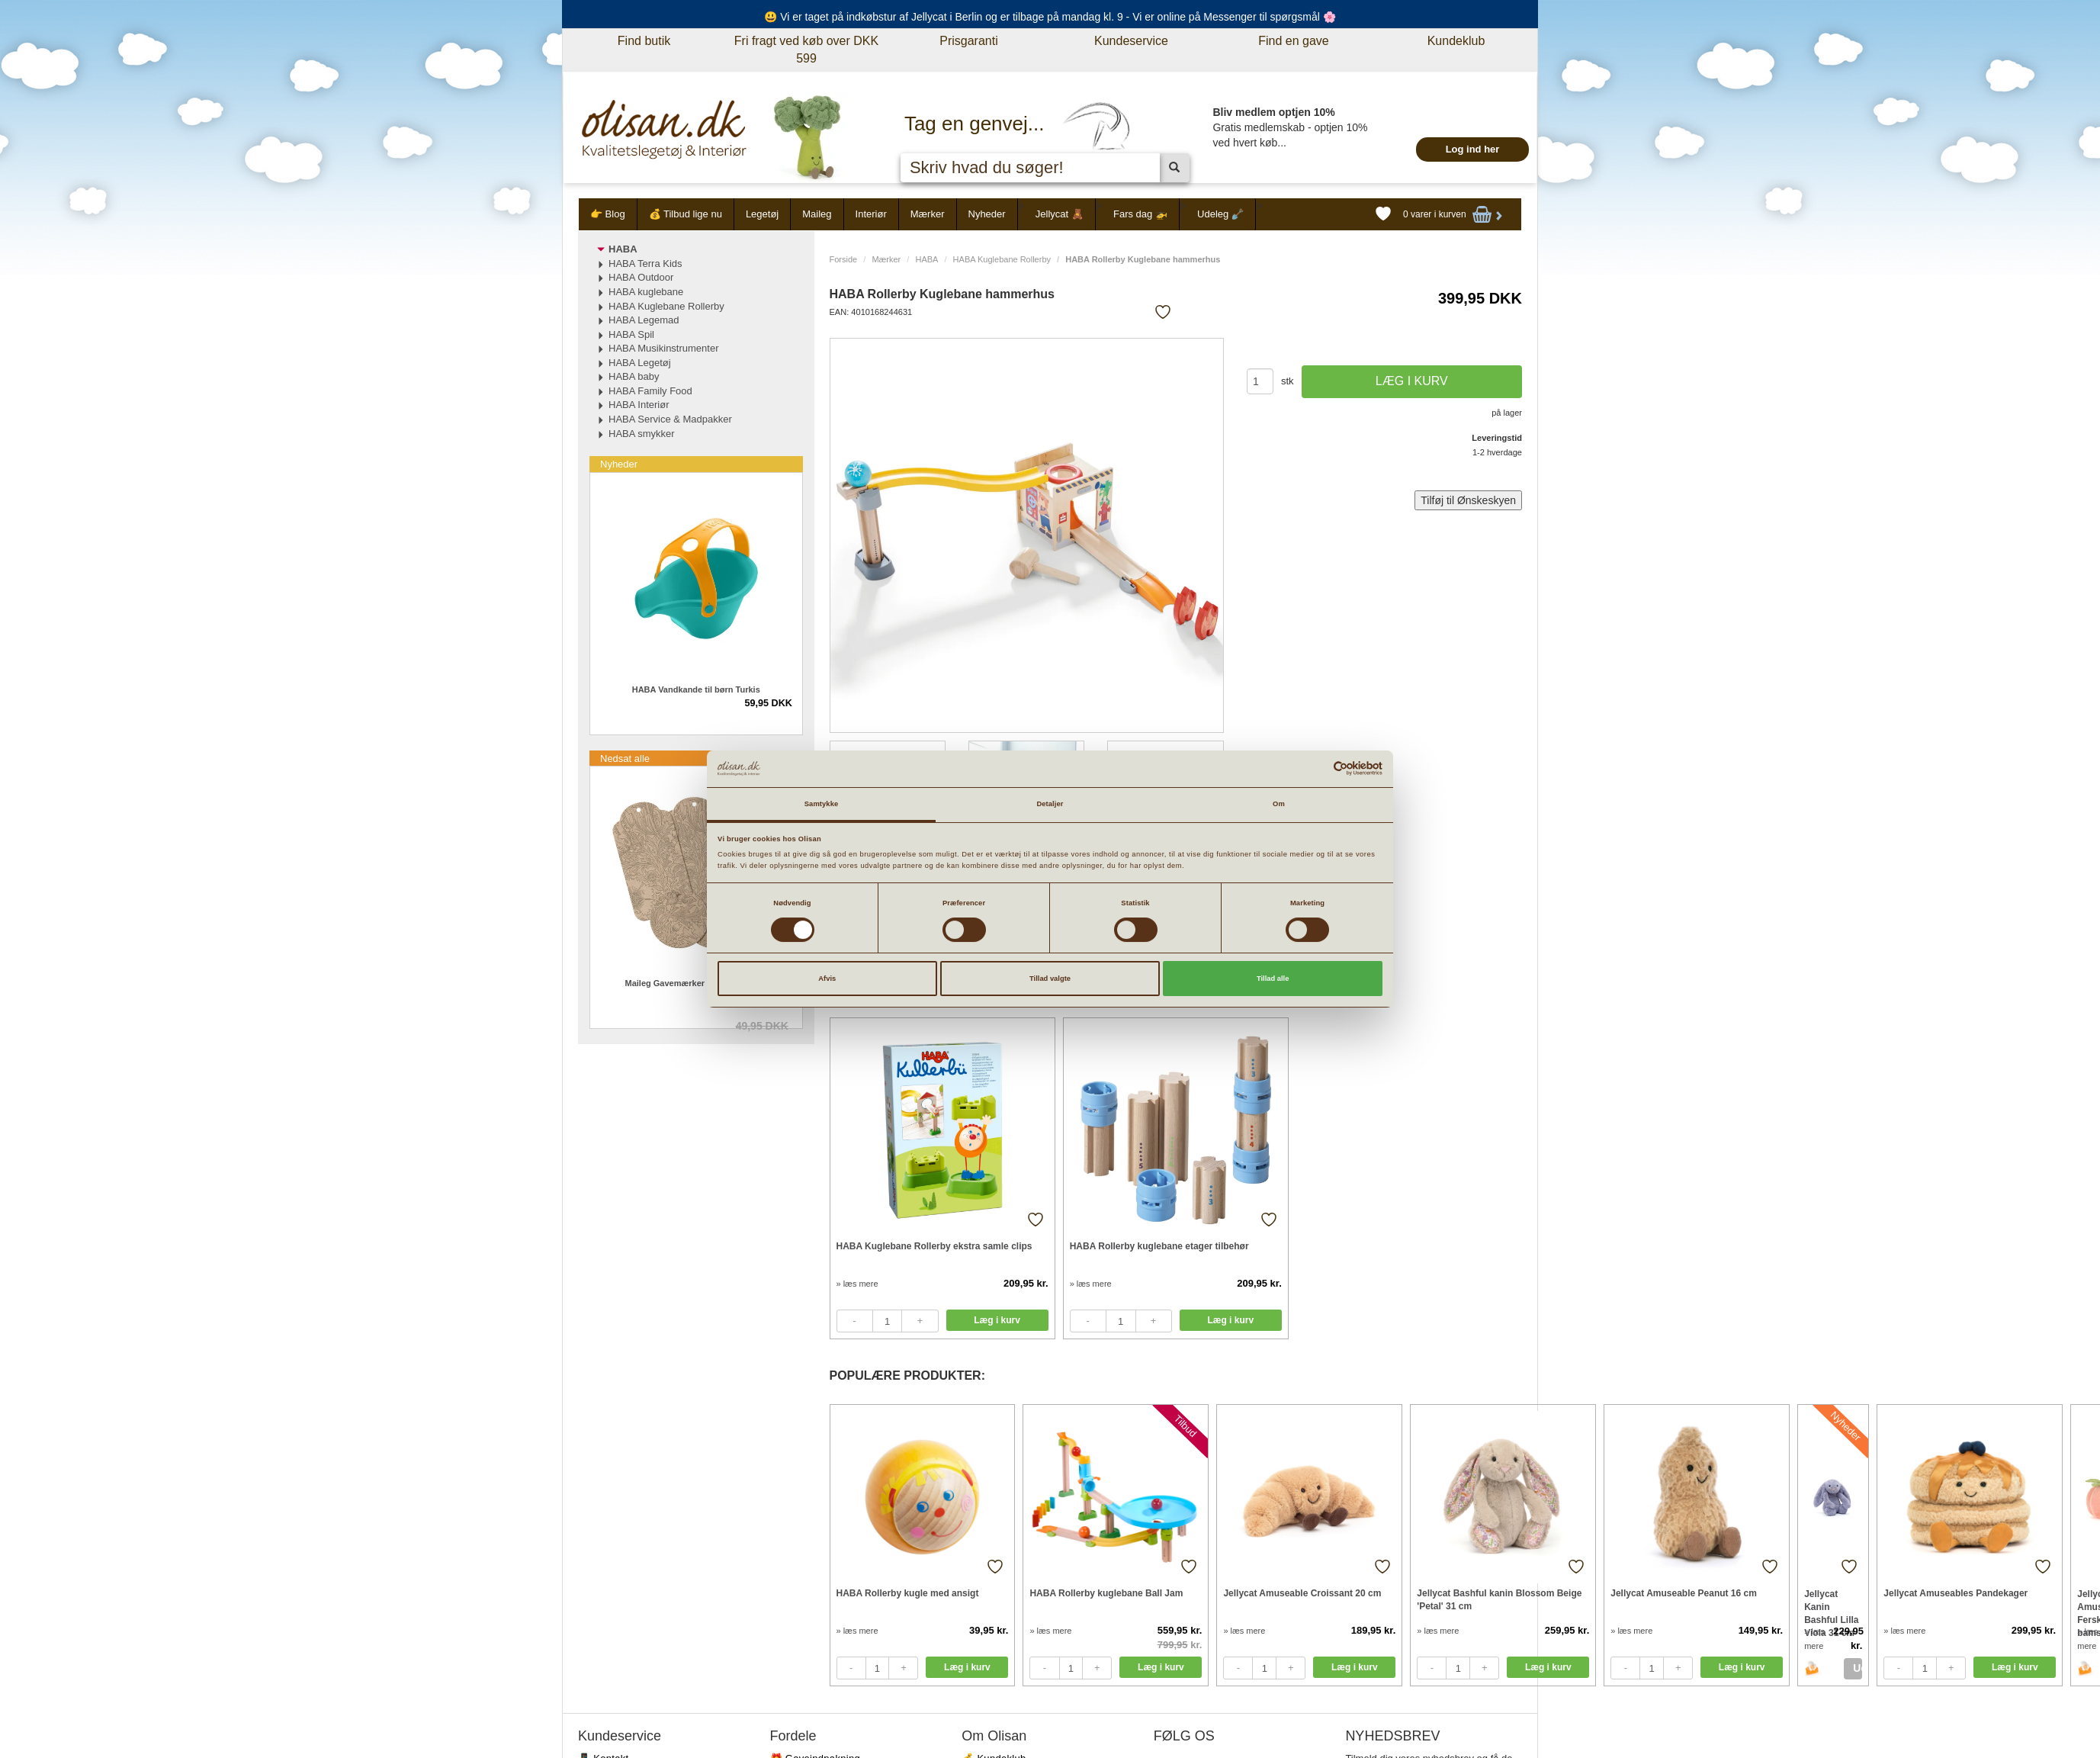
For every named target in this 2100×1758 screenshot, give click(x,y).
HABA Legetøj (639, 362)
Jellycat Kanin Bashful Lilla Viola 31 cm (1831, 1607)
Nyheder (987, 214)
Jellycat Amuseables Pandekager (1955, 1593)
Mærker (927, 214)
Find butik (644, 40)
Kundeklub (1456, 40)
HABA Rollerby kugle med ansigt (907, 1593)
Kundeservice (1131, 40)
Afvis (827, 978)
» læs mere (857, 1283)
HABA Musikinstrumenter (663, 348)
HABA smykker (641, 433)
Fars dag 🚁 (1140, 214)
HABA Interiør (638, 404)
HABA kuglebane (645, 291)
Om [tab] (1279, 804)
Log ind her (1473, 149)
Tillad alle (1273, 978)
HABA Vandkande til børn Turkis (696, 689)
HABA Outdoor (640, 277)
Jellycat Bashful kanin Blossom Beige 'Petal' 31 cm (1499, 1600)
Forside (844, 259)
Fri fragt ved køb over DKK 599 (806, 49)
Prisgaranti (968, 40)
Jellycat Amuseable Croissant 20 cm (1302, 1593)
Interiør (871, 214)
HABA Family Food (650, 391)
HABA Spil (631, 334)
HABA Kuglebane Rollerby (1002, 259)
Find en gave (1293, 40)
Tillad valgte (1050, 978)
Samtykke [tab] (821, 804)
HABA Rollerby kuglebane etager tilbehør (1159, 1246)
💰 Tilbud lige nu (685, 214)
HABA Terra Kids (645, 263)
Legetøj (762, 214)
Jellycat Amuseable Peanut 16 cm (1683, 1593)
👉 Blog (607, 214)
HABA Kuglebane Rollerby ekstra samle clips (934, 1246)
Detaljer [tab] (1049, 804)
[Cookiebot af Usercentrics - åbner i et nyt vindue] (1315, 768)
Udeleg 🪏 (1220, 214)
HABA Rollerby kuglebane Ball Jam (1106, 1593)
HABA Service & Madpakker (670, 419)
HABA (926, 259)
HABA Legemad (643, 320)
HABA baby (634, 376)
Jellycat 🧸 (1060, 214)
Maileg (816, 214)
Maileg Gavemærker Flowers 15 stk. (696, 983)
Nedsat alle (625, 758)
